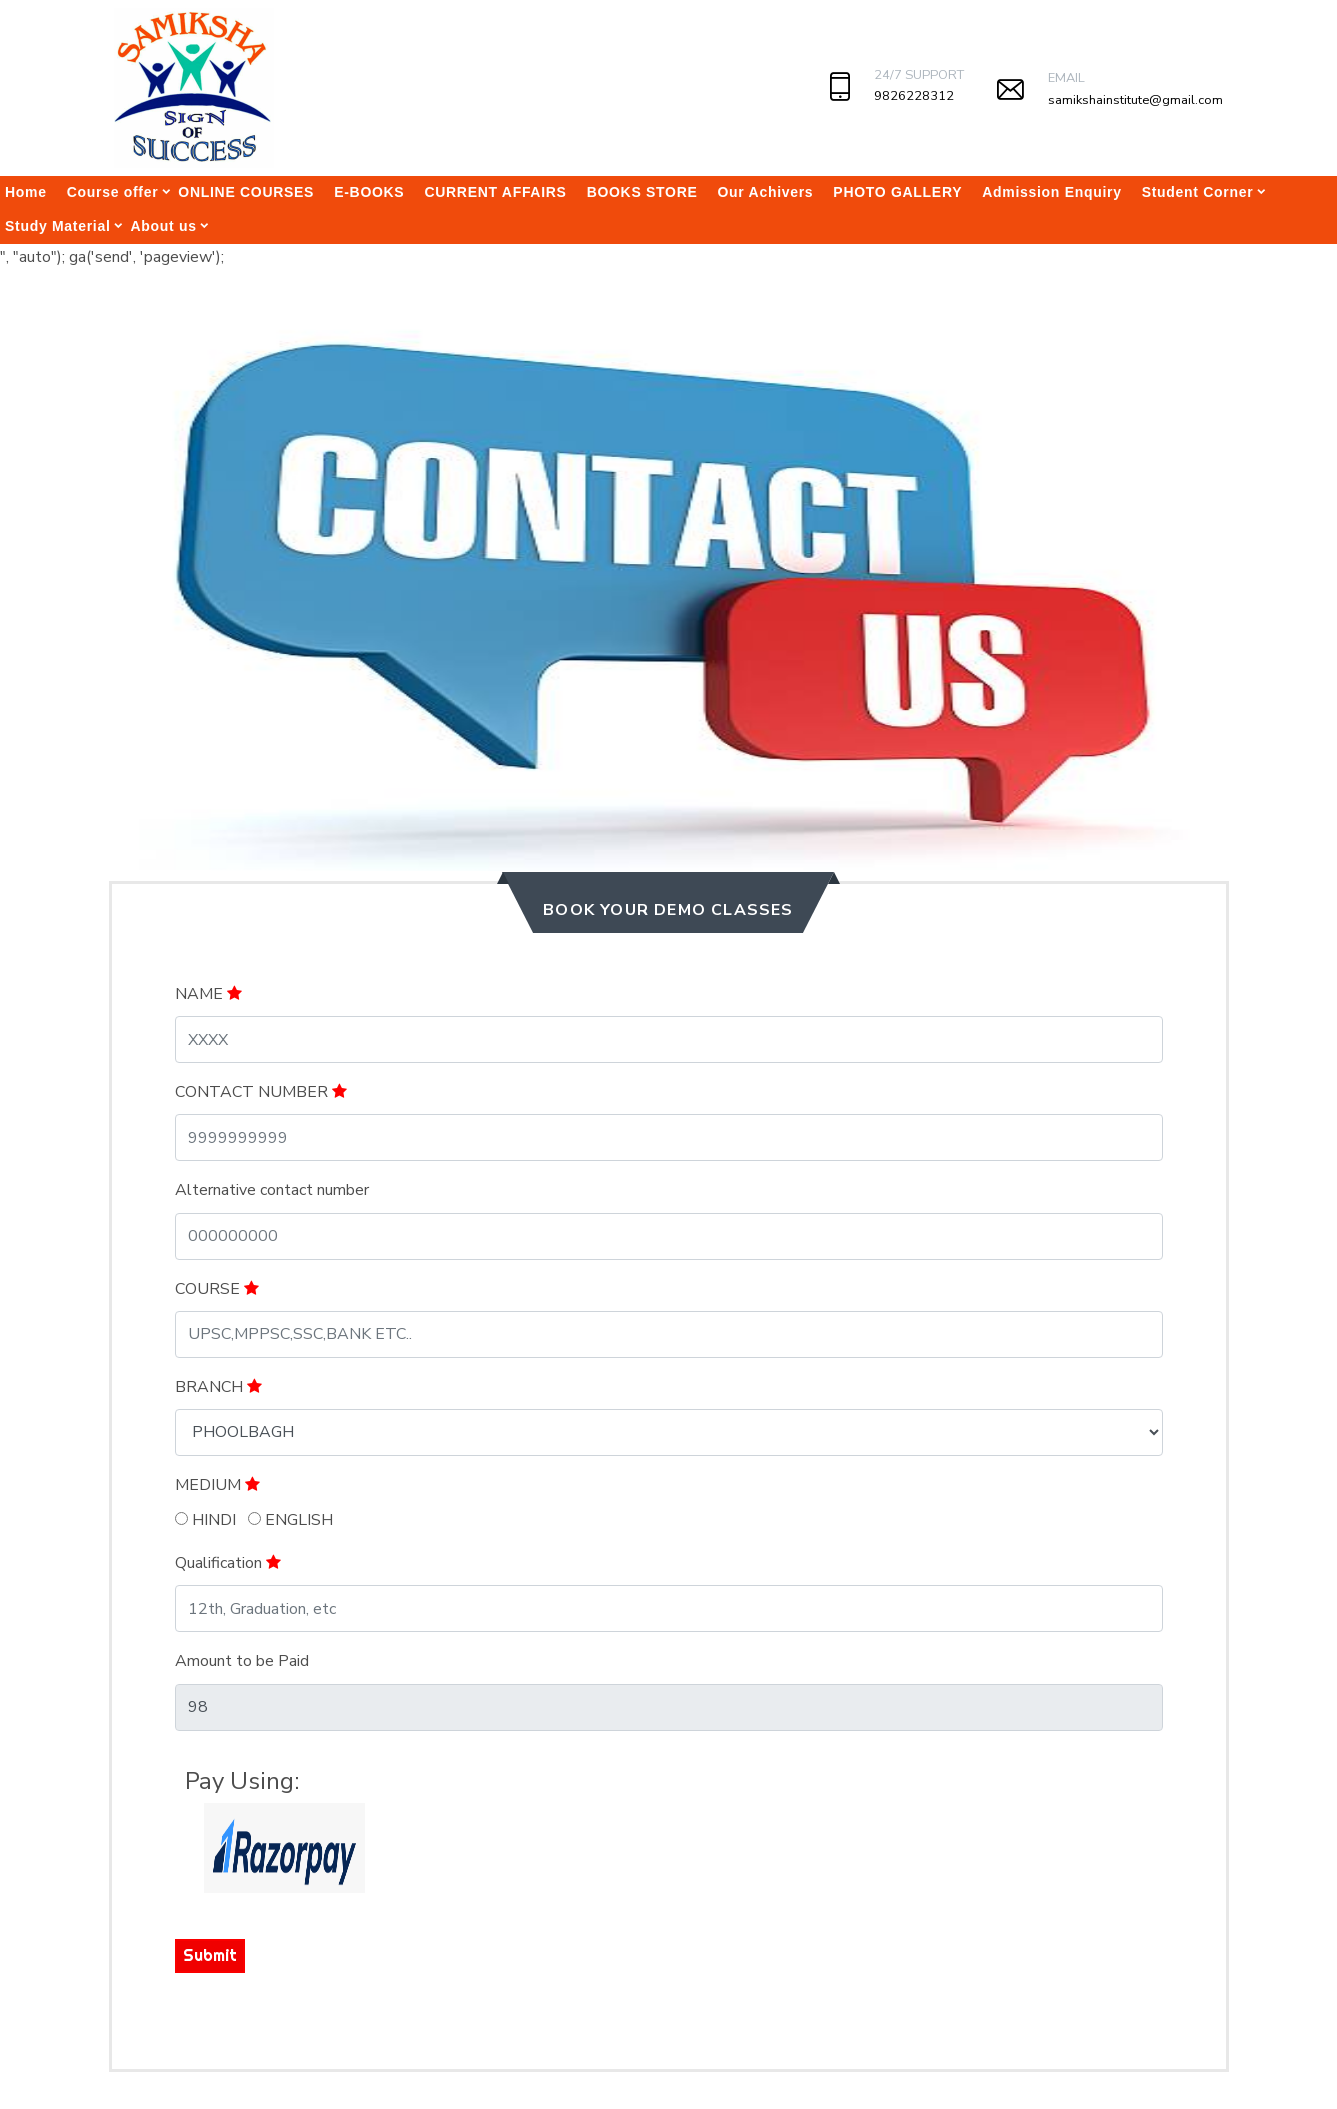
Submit (210, 1955)
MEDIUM (217, 1485)
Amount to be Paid (242, 1661)
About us (164, 226)
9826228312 (914, 96)
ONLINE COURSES (246, 192)
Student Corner (1198, 192)
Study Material (58, 226)
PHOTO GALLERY (897, 192)
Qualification (228, 1563)
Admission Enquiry (1051, 192)
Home (26, 192)
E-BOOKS (369, 192)
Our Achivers (766, 192)
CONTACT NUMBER (261, 1092)
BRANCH (218, 1387)
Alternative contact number (272, 1190)
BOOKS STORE (642, 192)
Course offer (113, 192)
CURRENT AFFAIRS (495, 192)
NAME (208, 994)
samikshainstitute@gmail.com (1135, 100)
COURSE (217, 1289)
